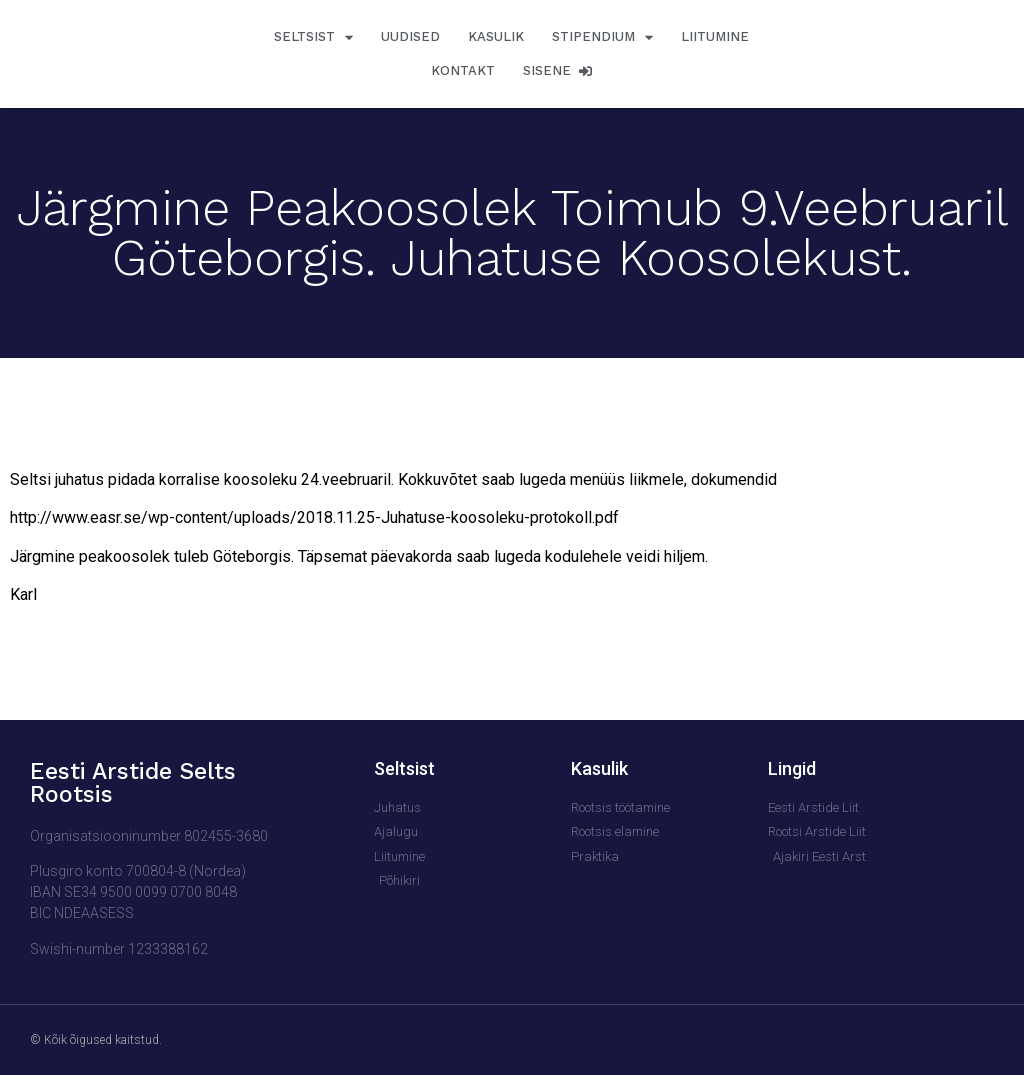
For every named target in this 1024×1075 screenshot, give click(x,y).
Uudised (410, 36)
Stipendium (602, 37)
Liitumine (715, 36)
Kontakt (463, 70)
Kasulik (496, 36)
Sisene (557, 70)
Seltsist (313, 37)
